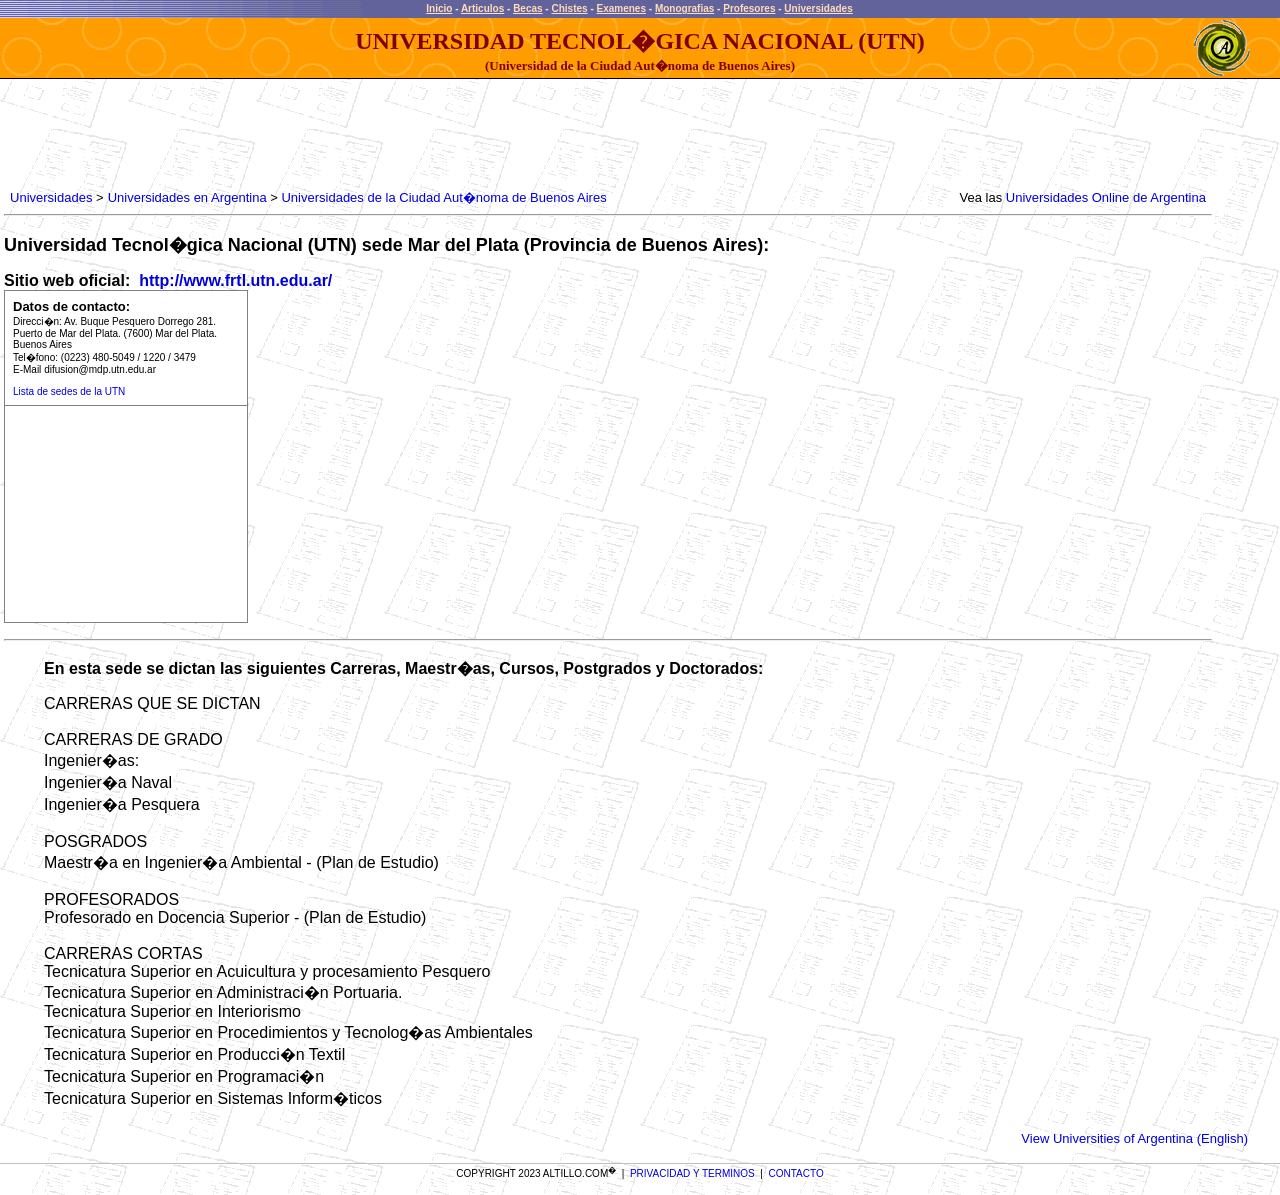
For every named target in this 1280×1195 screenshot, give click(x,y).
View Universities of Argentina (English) (1134, 1138)
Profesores (749, 8)
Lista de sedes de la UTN (69, 391)
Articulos (482, 8)
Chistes (569, 8)
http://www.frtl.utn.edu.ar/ (234, 280)
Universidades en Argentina (187, 197)
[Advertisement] (370, 135)
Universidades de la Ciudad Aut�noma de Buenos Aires (443, 197)
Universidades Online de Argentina (1106, 197)
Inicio (439, 8)
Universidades (818, 8)
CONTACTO (796, 1173)
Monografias (684, 8)
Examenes (621, 8)
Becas (527, 8)
